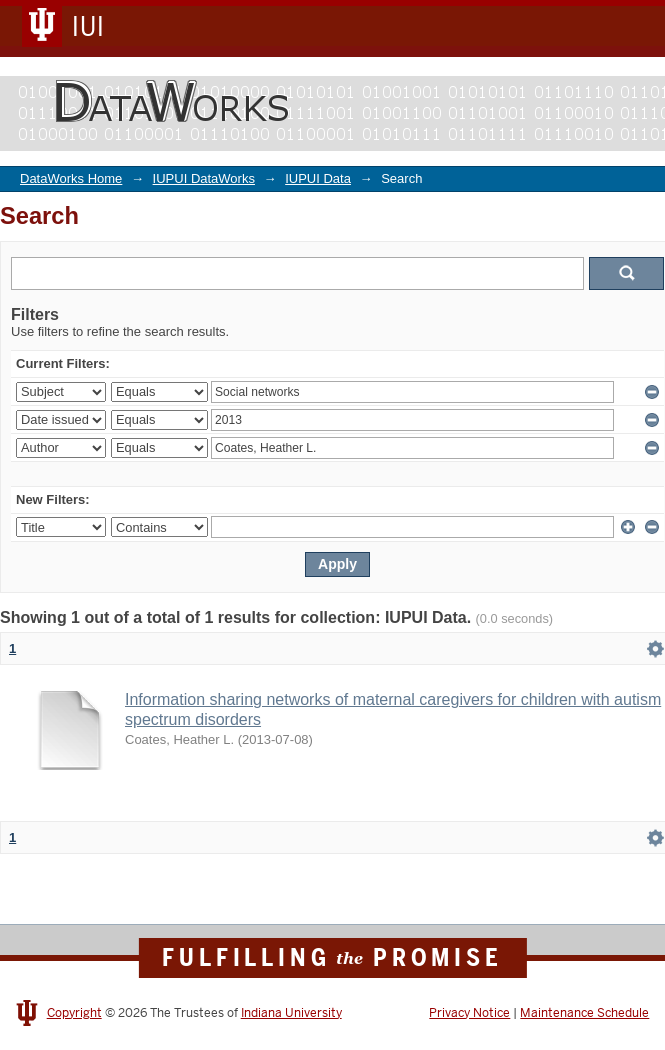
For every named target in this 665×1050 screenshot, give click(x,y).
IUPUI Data (318, 178)
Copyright (74, 1013)
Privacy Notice (469, 1013)
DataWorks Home (71, 178)
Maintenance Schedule (584, 1013)
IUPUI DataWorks (204, 178)
